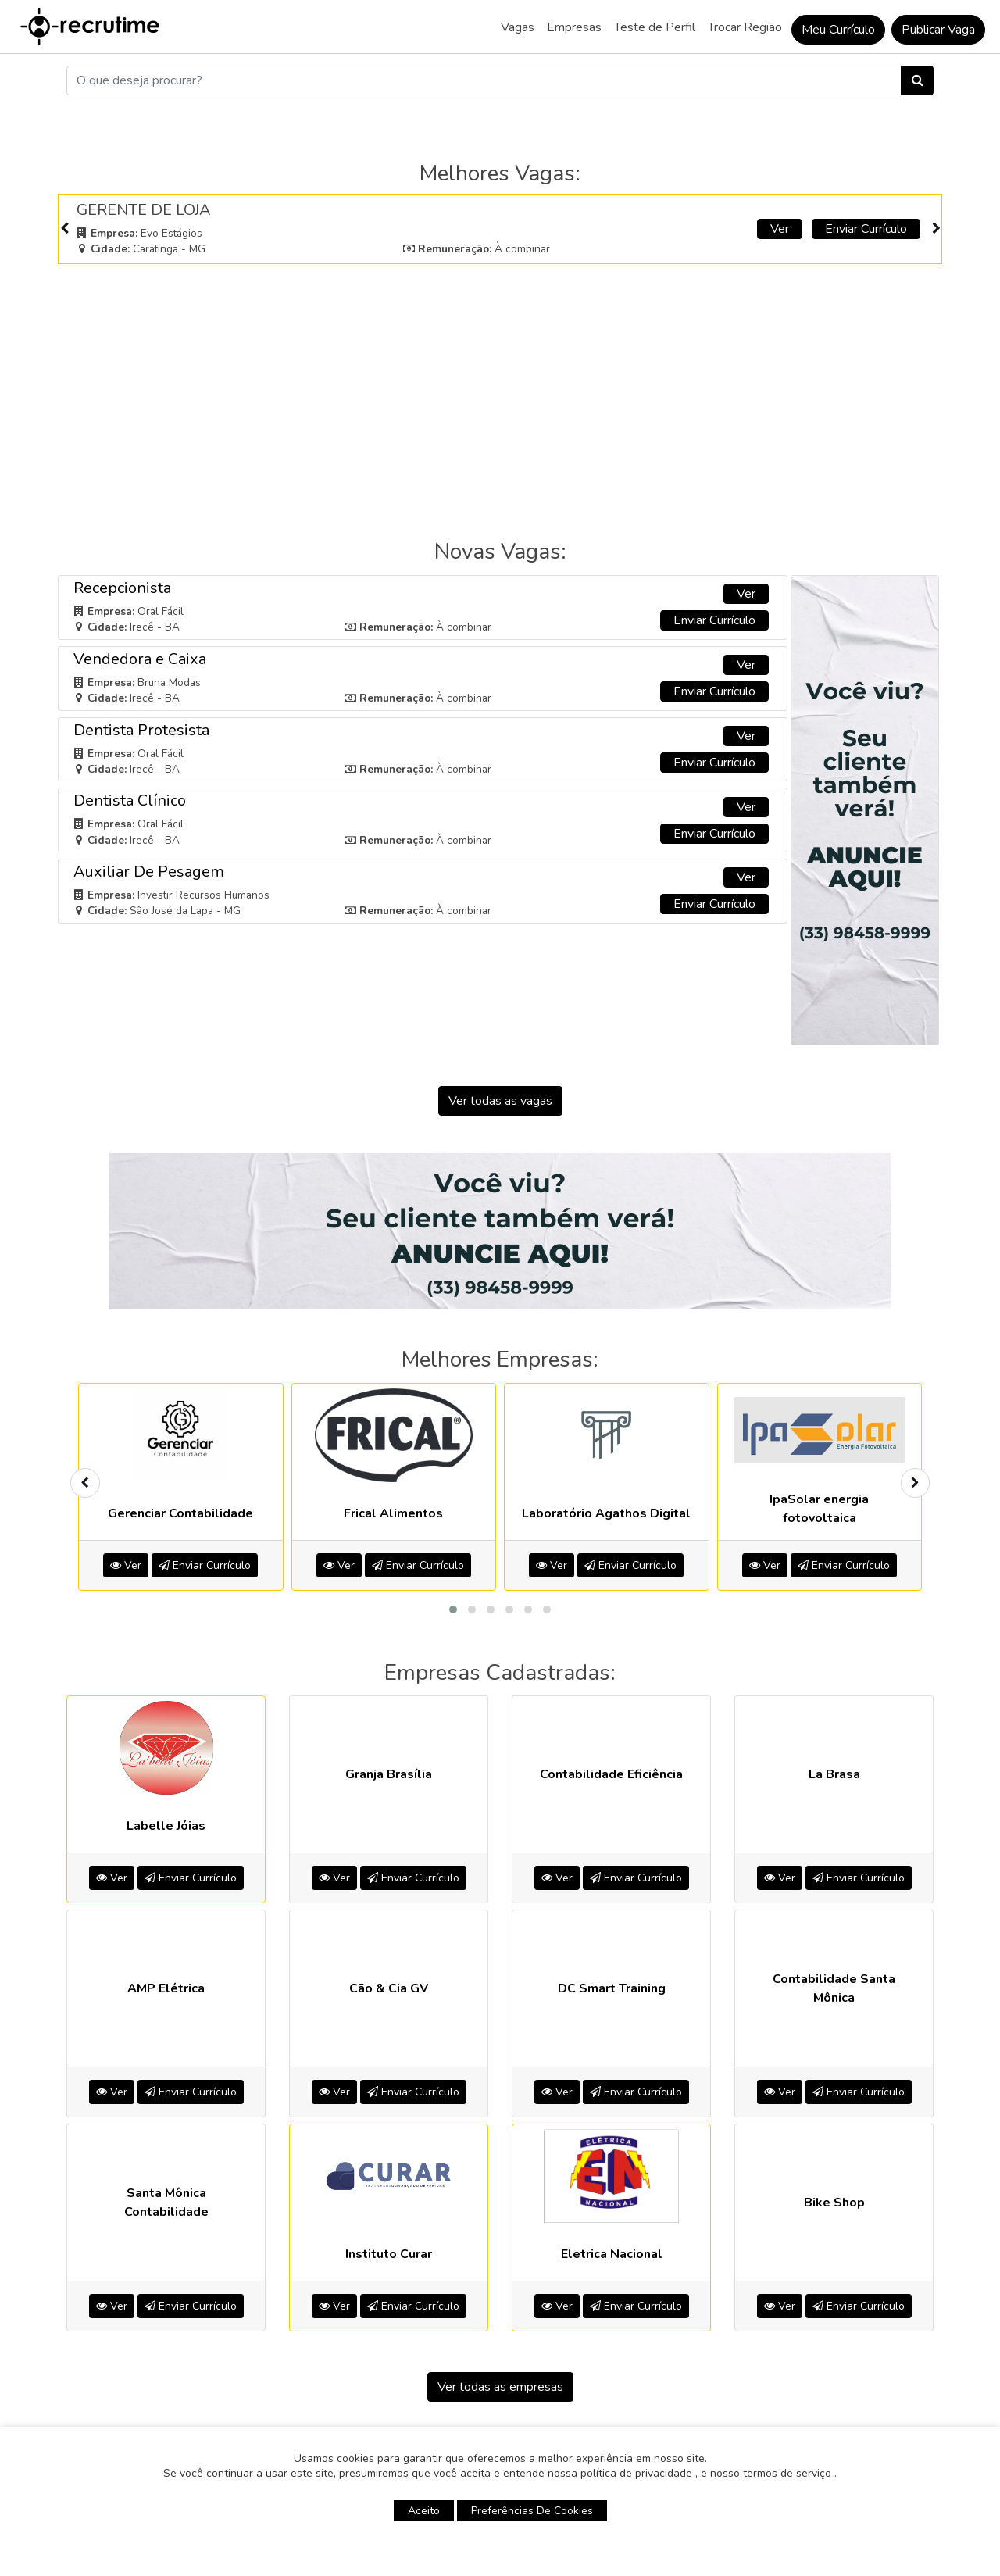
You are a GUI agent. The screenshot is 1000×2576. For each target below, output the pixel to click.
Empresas (574, 27)
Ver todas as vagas (500, 1100)
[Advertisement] (500, 384)
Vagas (517, 27)
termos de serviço (788, 2473)
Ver (779, 229)
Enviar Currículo (866, 229)
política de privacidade (637, 2473)
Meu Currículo (838, 29)
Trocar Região (745, 27)
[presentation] (64, 229)
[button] (453, 1609)
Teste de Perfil (654, 27)
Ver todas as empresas (500, 2387)
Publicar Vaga (938, 29)
